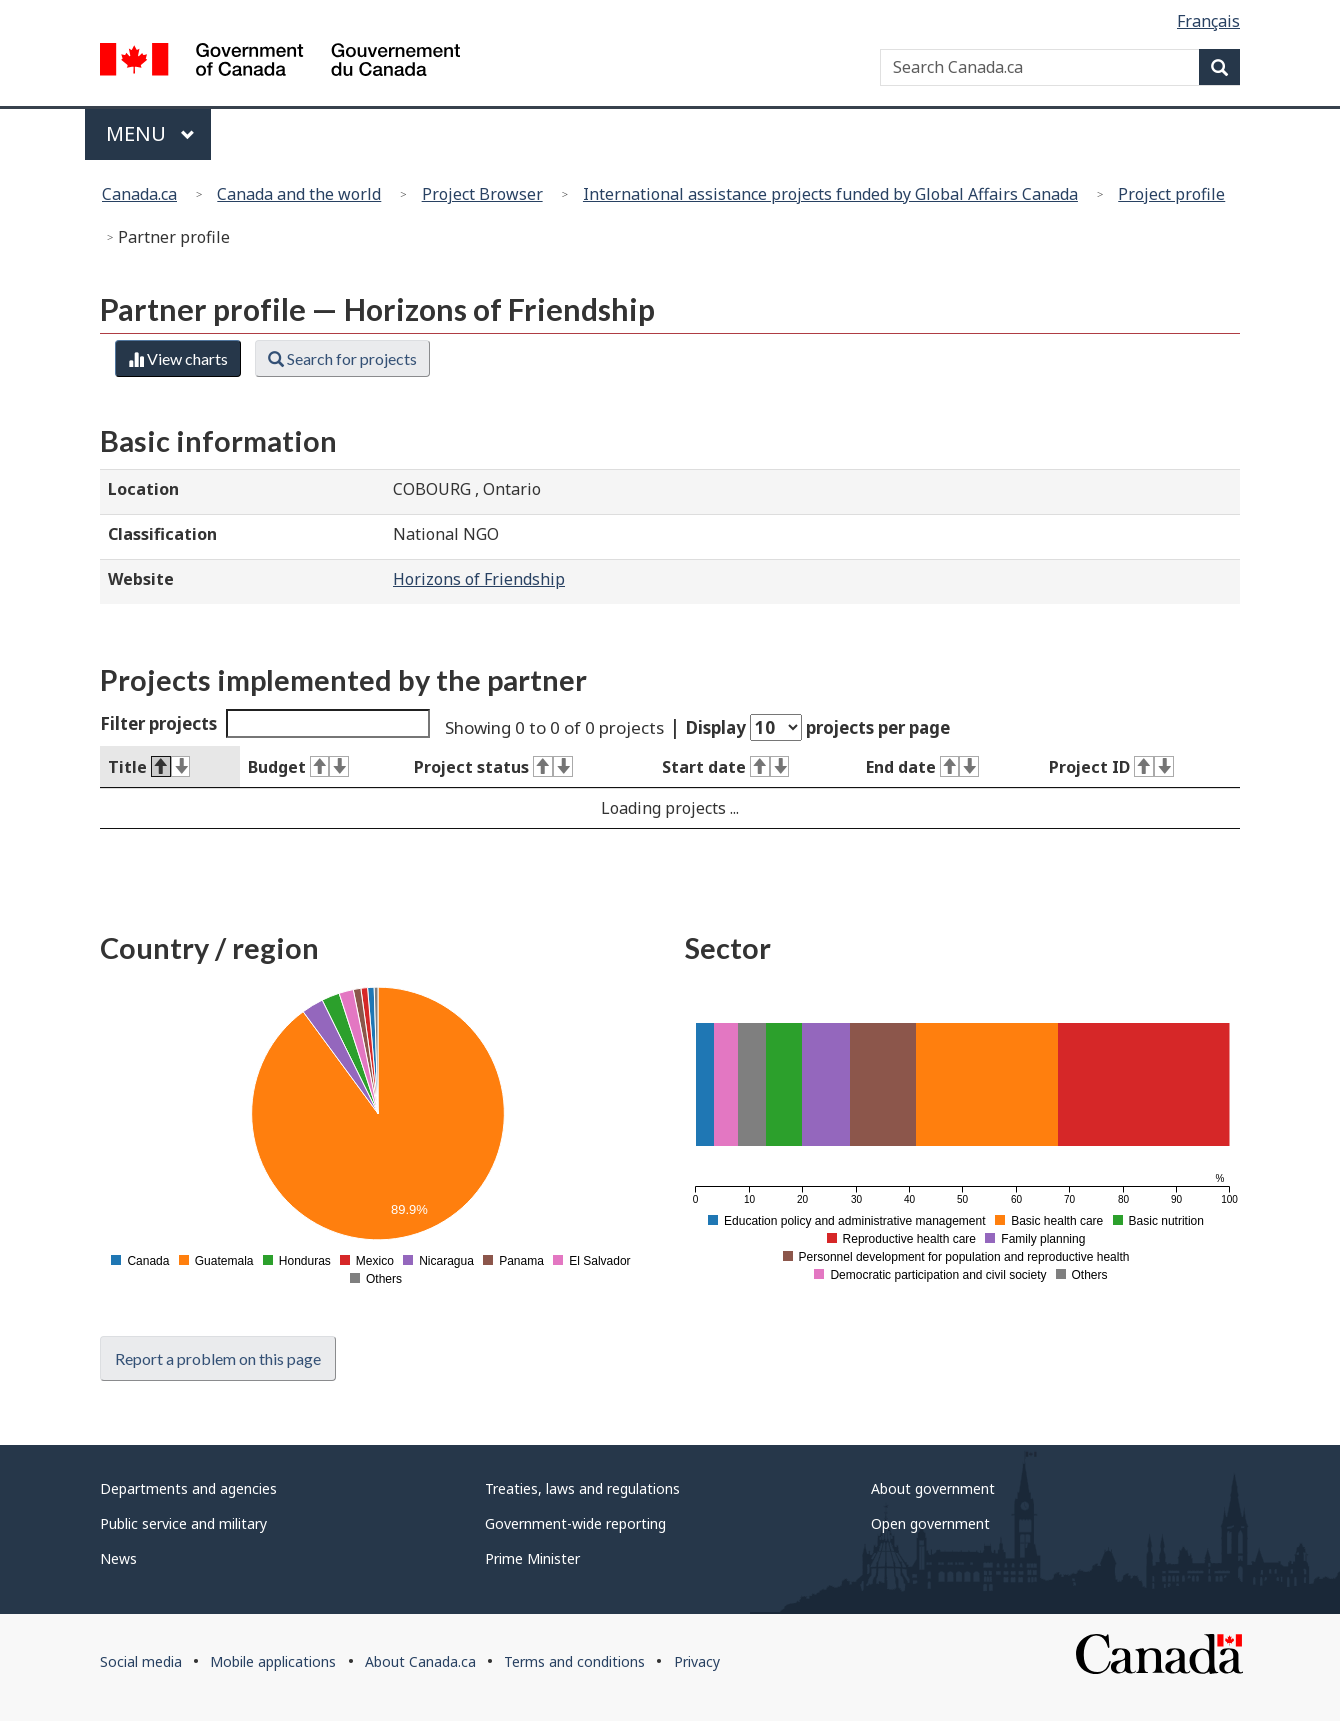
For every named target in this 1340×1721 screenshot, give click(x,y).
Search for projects (342, 358)
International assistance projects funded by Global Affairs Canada (830, 194)
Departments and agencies (188, 1488)
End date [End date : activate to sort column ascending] (922, 767)
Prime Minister (532, 1558)
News (118, 1558)
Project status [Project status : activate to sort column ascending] (493, 767)
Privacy (697, 1661)
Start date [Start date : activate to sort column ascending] (725, 767)
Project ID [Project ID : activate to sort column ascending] (1111, 767)
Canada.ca (139, 194)
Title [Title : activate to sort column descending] (149, 767)
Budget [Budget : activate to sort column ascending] (298, 767)
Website (141, 579)
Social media (141, 1661)
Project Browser (482, 194)
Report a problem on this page (218, 1358)
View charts (178, 358)
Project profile (1171, 194)
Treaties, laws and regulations (582, 1488)
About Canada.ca (420, 1661)
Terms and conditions (574, 1661)
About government (933, 1488)
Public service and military (183, 1523)
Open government (930, 1523)
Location (143, 489)
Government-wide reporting (575, 1523)
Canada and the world (299, 194)
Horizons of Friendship (479, 579)
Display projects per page (818, 727)
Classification (162, 534)
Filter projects (265, 723)
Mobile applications (273, 1661)
